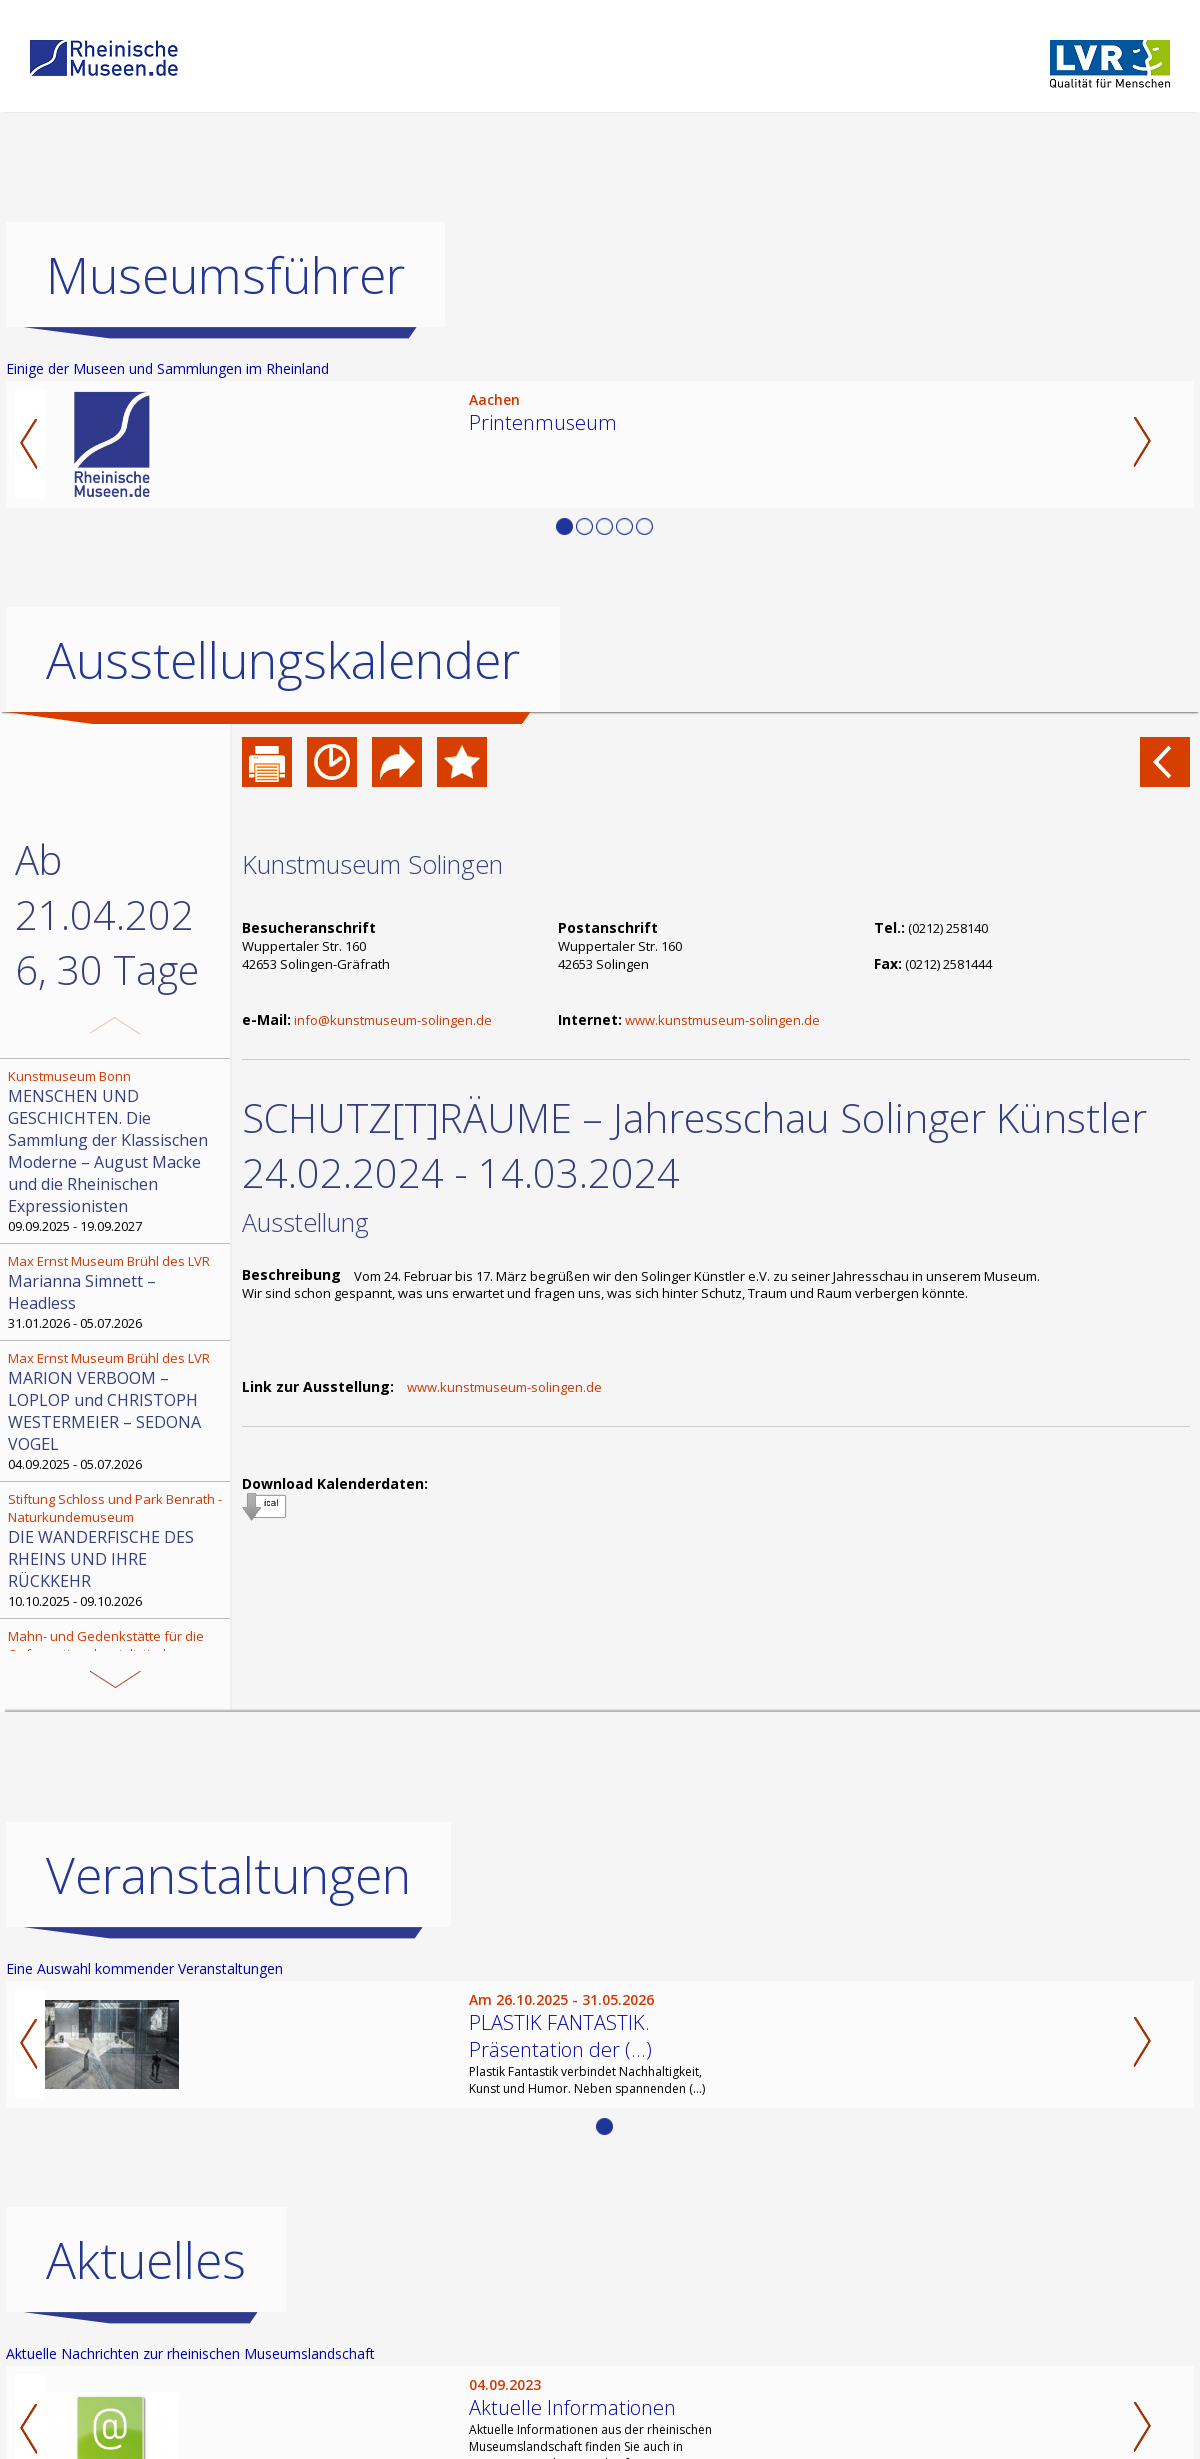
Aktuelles (146, 2260)
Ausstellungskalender (283, 660)
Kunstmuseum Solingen (372, 864)
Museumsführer (225, 275)
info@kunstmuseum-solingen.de (393, 1020)
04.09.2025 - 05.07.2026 (117, 1411)
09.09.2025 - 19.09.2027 (117, 1151)
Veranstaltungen (228, 1875)
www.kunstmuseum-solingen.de (722, 1020)
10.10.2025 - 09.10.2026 (117, 1550)
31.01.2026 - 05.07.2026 (117, 1292)
